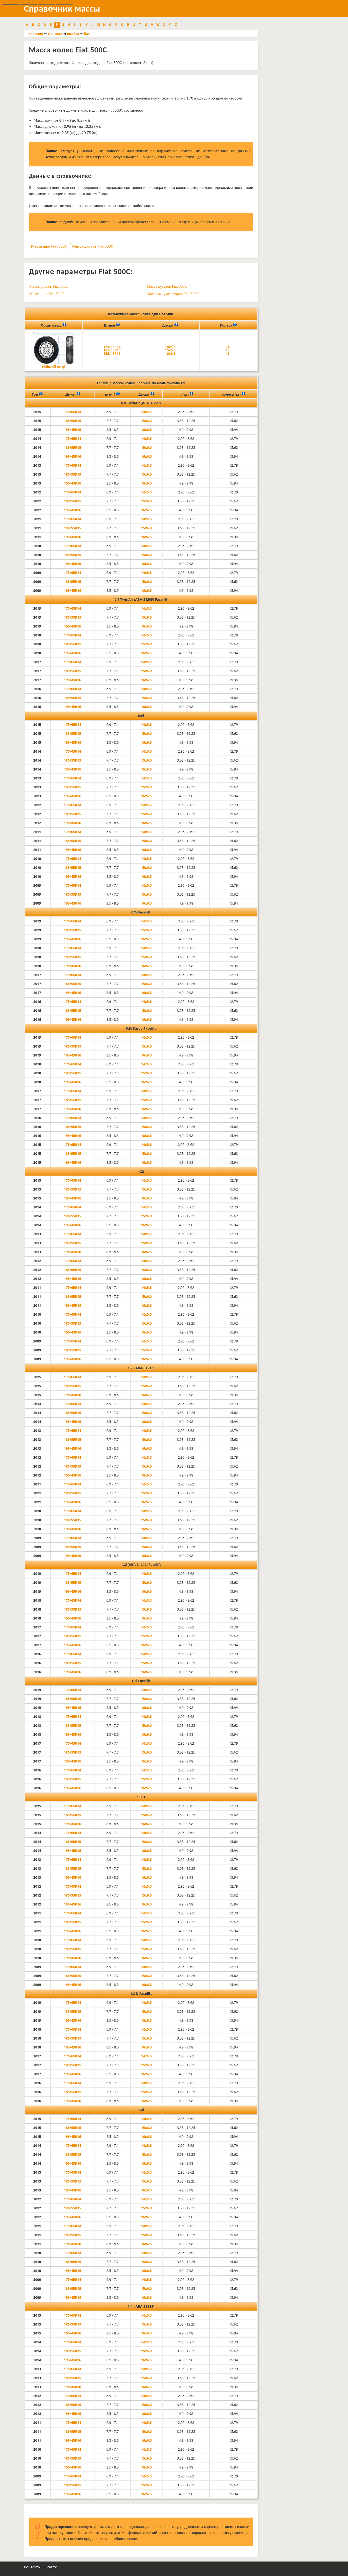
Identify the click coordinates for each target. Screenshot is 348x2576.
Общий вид (53, 325)
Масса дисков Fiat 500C (92, 246)
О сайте (50, 2566)
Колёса (228, 325)
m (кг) (112, 394)
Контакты (32, 2566)
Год (37, 394)
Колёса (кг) (233, 394)
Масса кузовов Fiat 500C (167, 286)
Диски (170, 325)
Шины (112, 325)
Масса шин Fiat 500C (49, 246)
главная (36, 33)
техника (55, 33)
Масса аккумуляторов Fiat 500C (173, 294)
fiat (87, 33)
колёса (73, 33)
